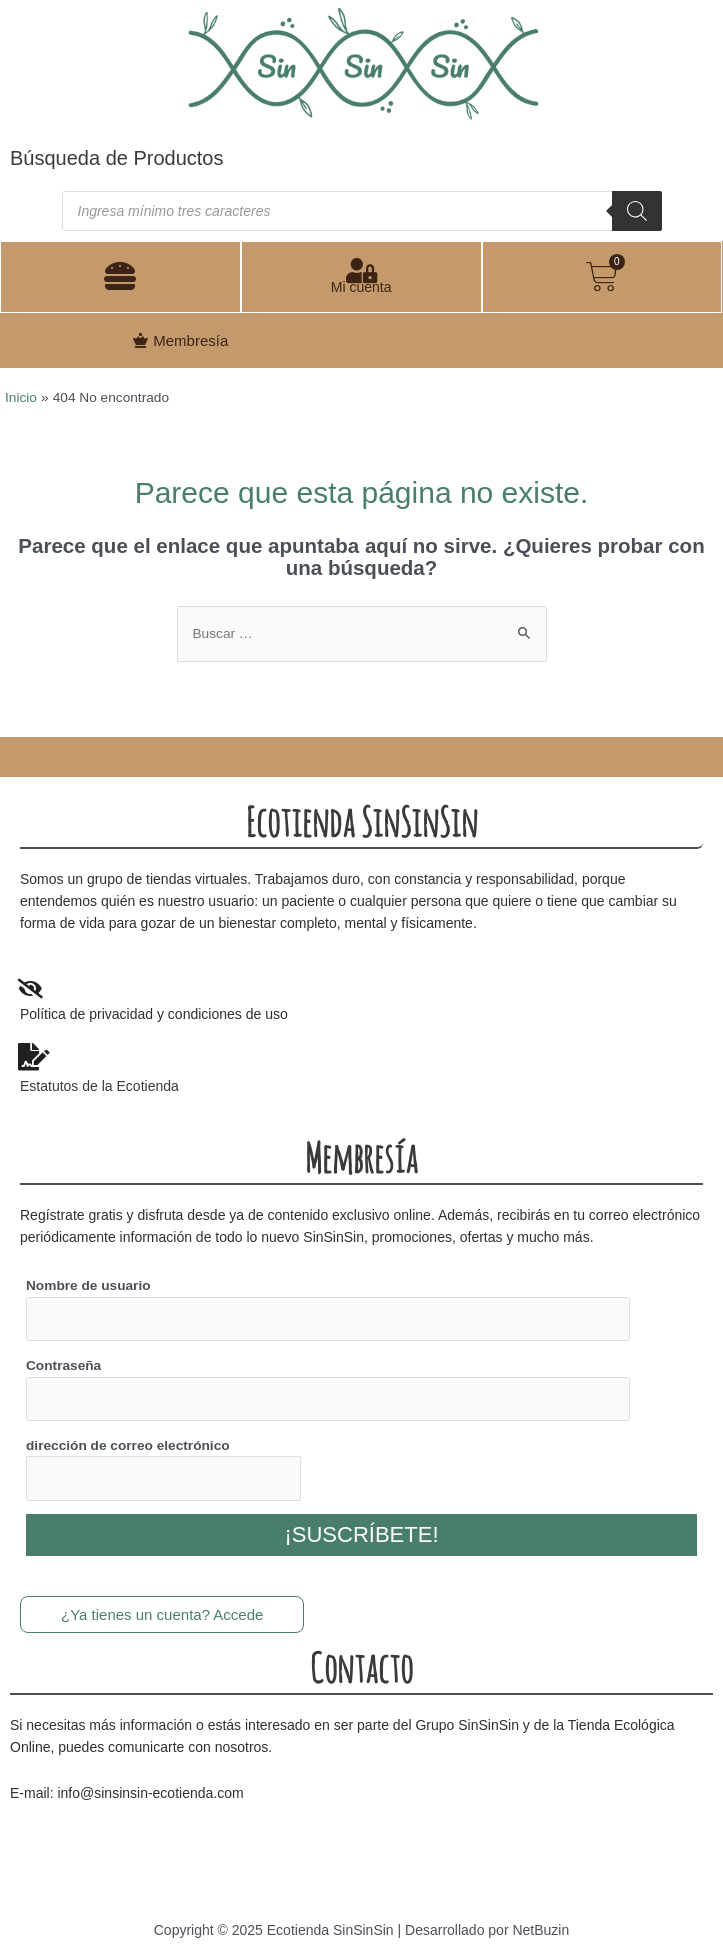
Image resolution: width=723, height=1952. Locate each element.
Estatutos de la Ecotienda (99, 1086)
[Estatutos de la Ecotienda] (34, 1057)
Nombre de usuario (88, 1285)
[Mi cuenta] (361, 270)
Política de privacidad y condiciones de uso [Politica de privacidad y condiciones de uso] (154, 1014)
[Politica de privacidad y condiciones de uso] (30, 989)
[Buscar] (637, 211)
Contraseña (63, 1365)
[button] (120, 276)
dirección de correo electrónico (128, 1445)
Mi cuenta (361, 287)
